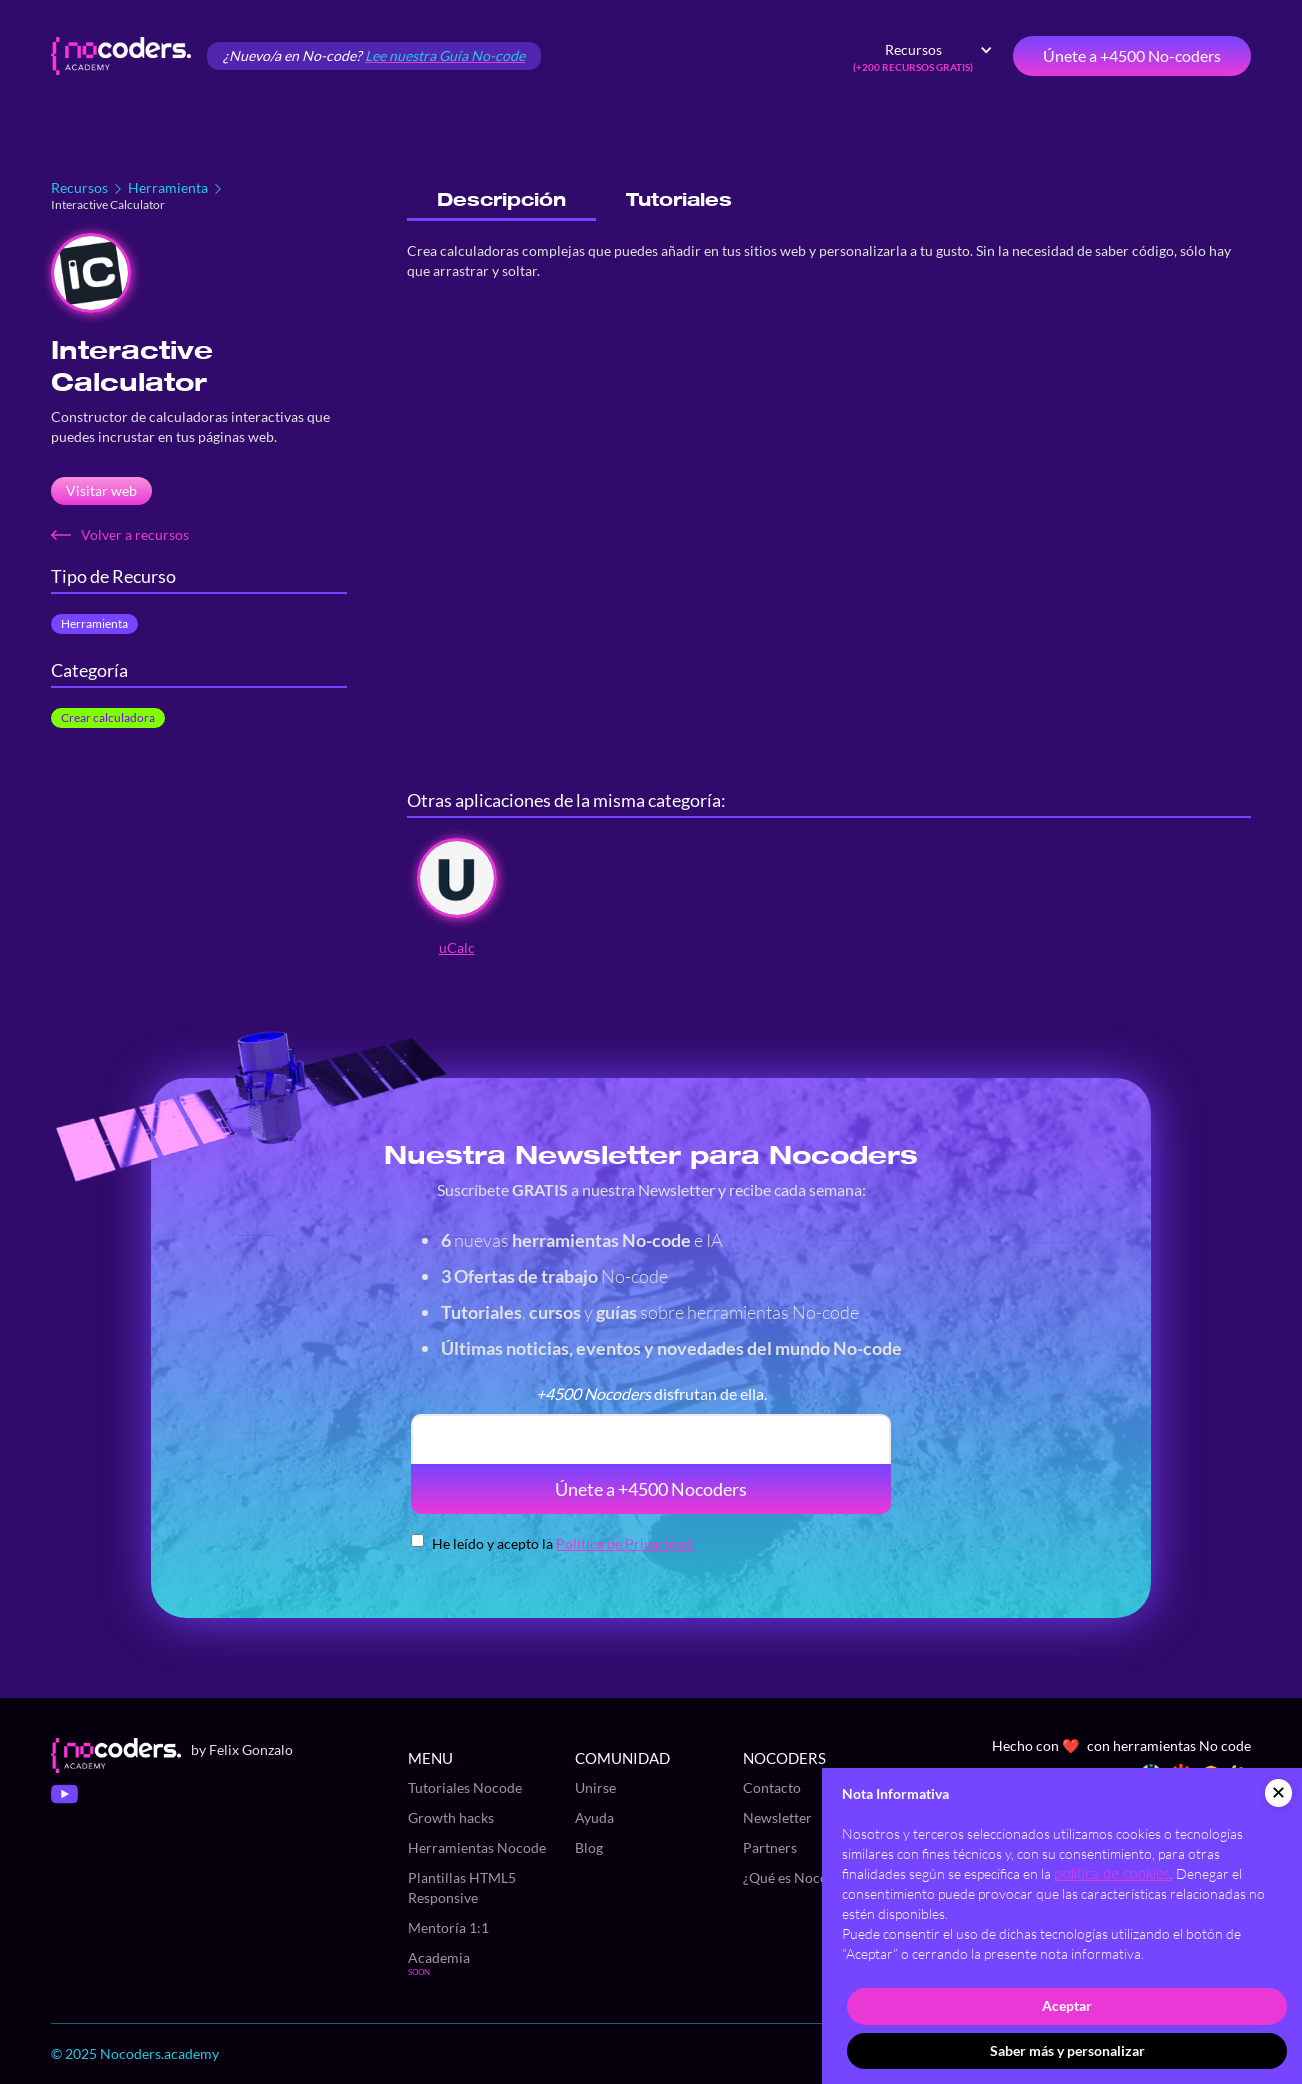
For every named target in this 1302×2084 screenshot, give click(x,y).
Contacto (772, 1787)
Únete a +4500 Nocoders (651, 1489)
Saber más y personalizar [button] (1067, 2050)
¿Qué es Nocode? (796, 1877)
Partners (770, 1847)
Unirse (595, 1787)
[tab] (501, 200)
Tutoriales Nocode (465, 1787)
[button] (923, 56)
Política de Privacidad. (625, 1543)
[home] (121, 56)
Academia (439, 1957)
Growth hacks (451, 1817)
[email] (651, 1439)
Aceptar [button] (1067, 2005)
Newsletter (777, 1817)
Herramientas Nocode (477, 1847)
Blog (589, 1847)
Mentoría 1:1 (448, 1927)
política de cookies (1112, 1873)
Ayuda (594, 1817)
